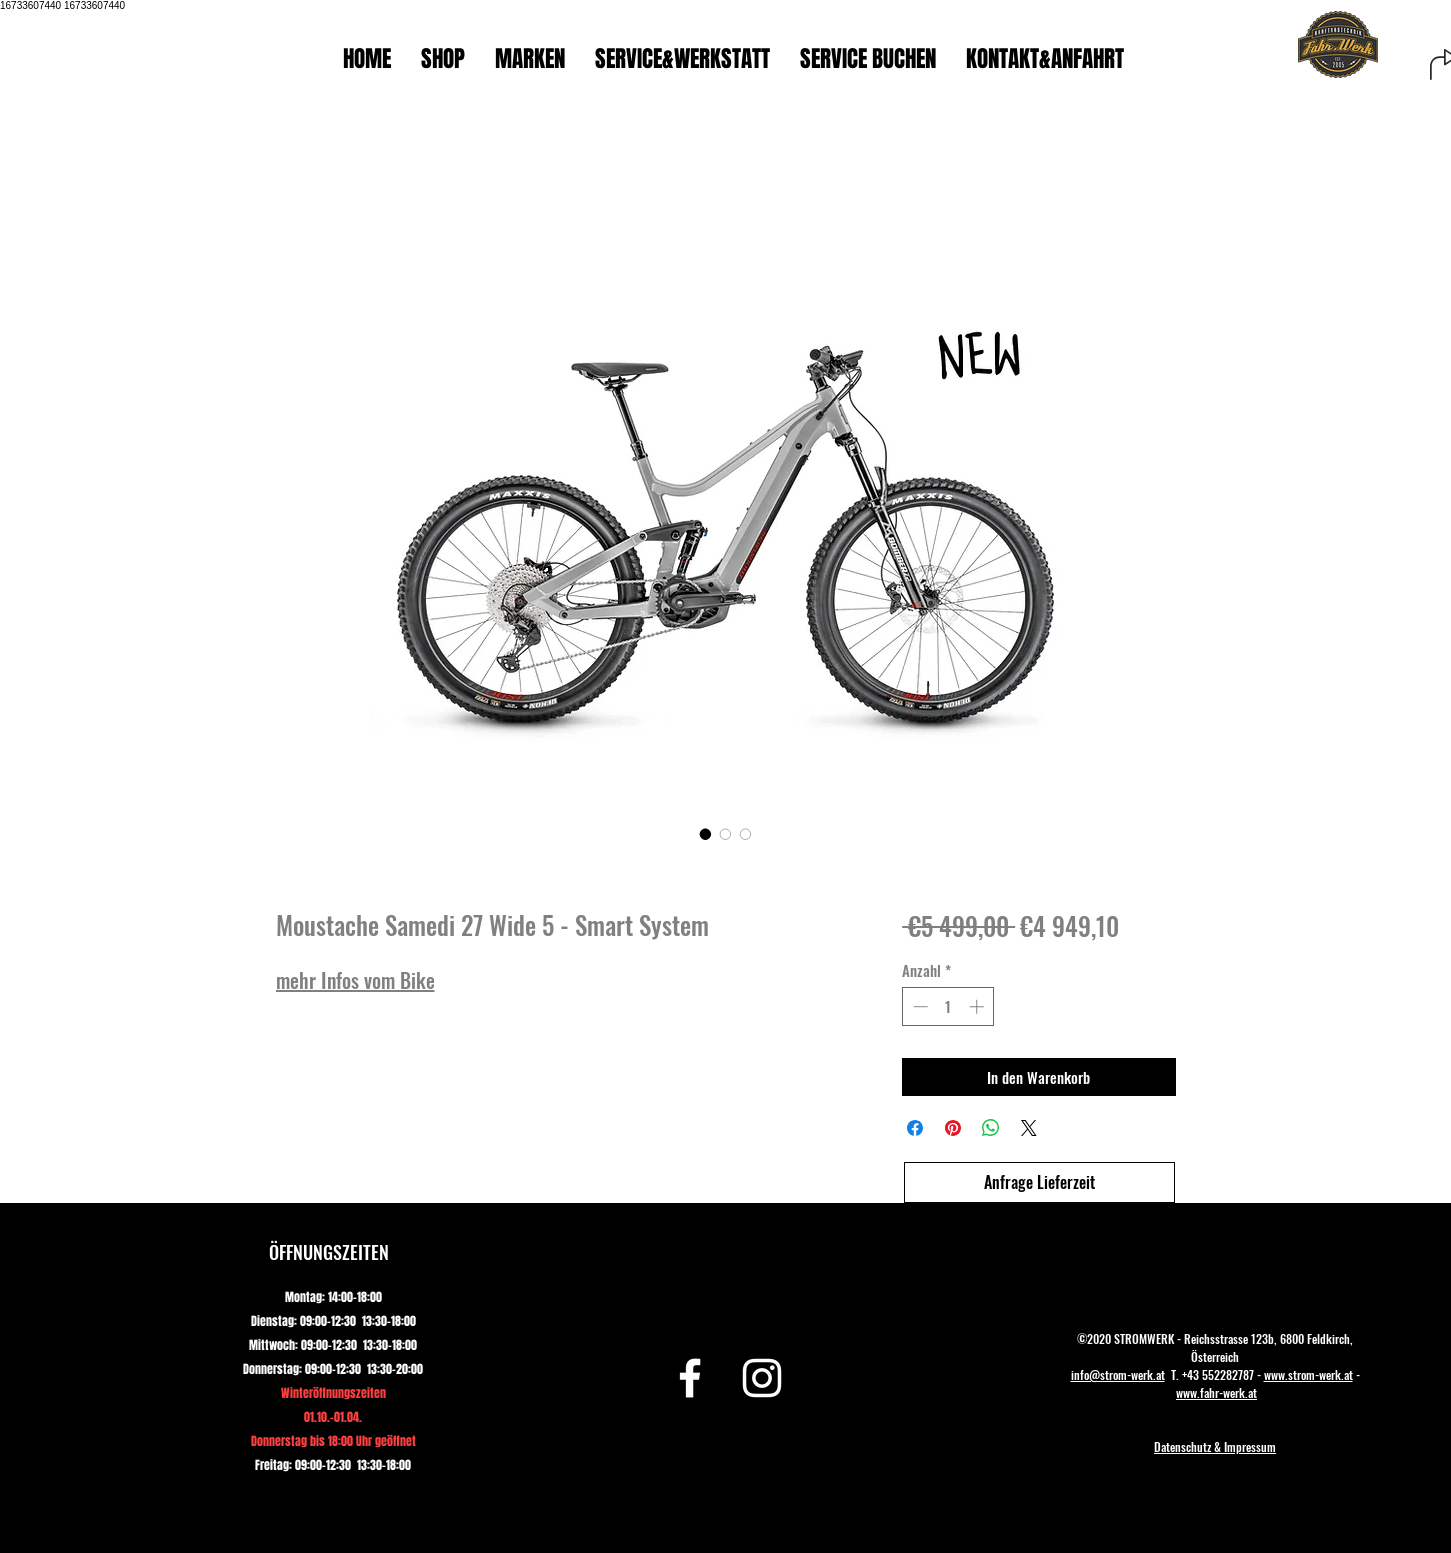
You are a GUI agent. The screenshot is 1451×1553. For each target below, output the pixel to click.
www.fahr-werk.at (1216, 1392)
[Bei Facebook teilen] (915, 1128)
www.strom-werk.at (1308, 1374)
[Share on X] (1029, 1128)
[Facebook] (690, 1378)
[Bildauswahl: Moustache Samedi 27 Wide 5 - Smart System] (706, 834)
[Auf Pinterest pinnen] (953, 1128)
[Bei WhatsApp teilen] (991, 1128)
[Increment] (978, 1006)
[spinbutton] (948, 1006)
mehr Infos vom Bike (355, 980)
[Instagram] (762, 1378)
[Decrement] (918, 1006)
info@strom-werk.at (1118, 1374)
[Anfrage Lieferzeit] (1039, 1182)
